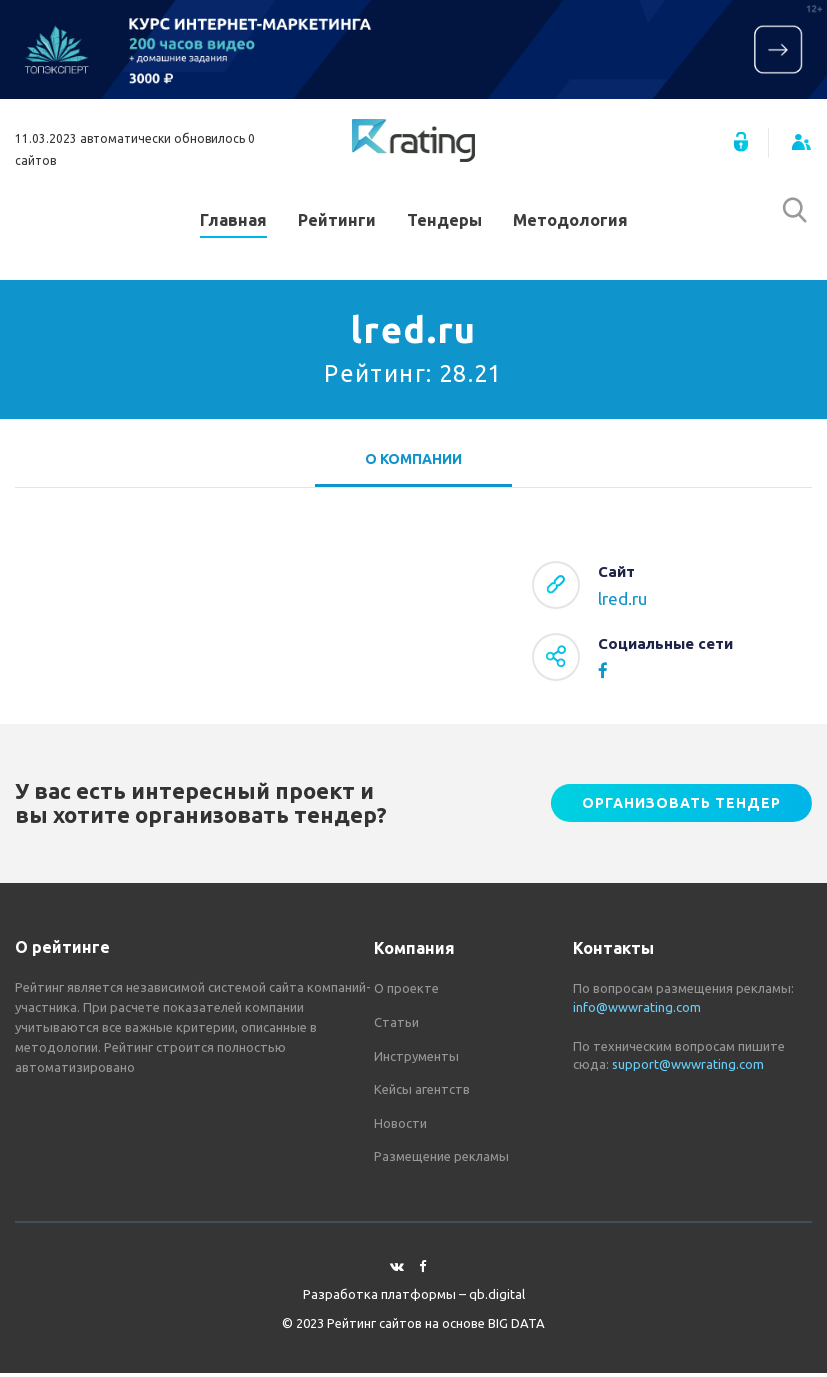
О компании (413, 463)
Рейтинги (337, 222)
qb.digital (497, 1299)
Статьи (396, 1026)
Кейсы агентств (422, 1093)
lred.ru (622, 603)
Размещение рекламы (441, 1161)
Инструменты (416, 1060)
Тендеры (444, 222)
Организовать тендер (681, 808)
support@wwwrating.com (688, 1068)
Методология (570, 222)
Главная (233, 222)
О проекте (406, 993)
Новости (400, 1127)
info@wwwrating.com (637, 1011)
